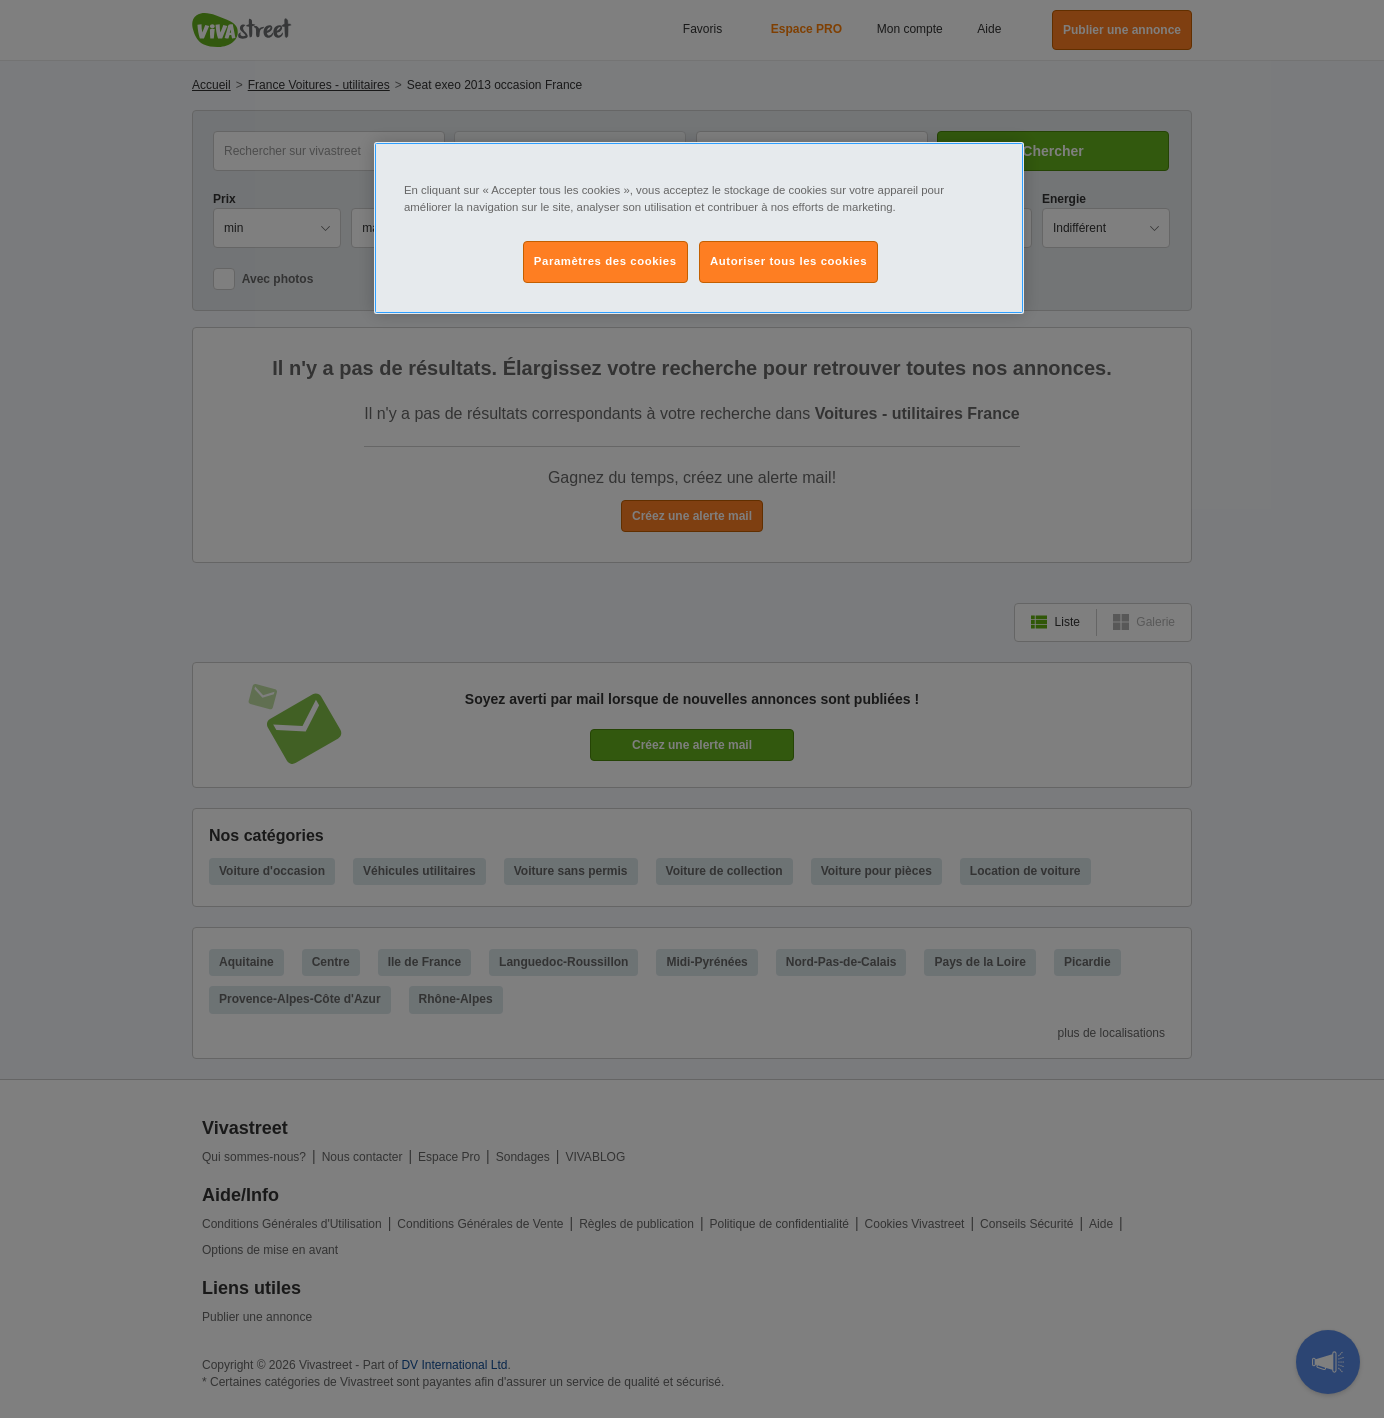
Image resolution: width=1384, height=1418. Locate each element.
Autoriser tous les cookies (788, 261)
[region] (699, 228)
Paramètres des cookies (605, 261)
